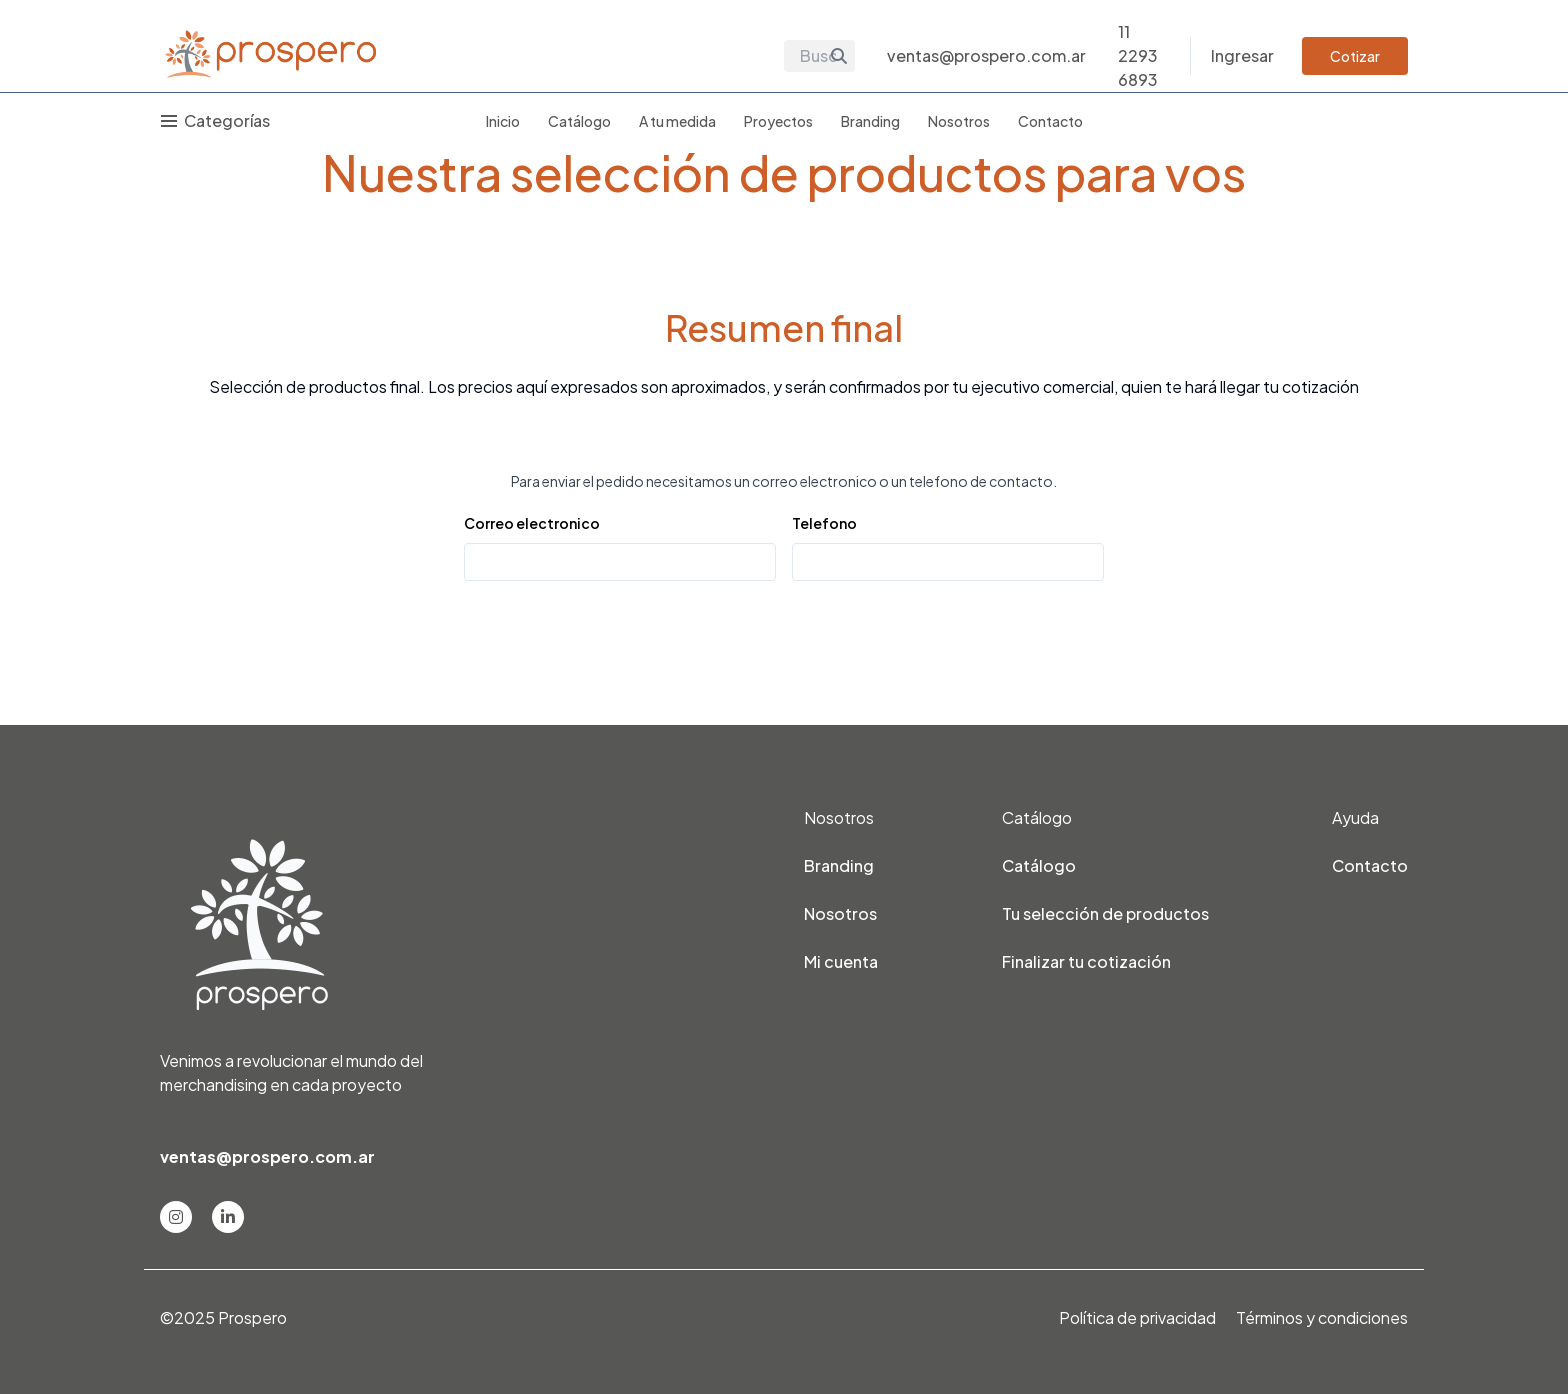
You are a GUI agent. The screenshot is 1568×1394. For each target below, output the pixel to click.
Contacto (1050, 121)
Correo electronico (532, 523)
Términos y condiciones (1322, 1317)
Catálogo (579, 121)
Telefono (824, 523)
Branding (870, 121)
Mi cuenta (841, 961)
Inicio (503, 121)
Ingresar (1242, 55)
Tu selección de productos (1105, 913)
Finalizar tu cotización (1086, 961)
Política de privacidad (1137, 1317)
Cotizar (1355, 56)
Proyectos (778, 121)
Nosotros (959, 121)
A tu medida (677, 121)
